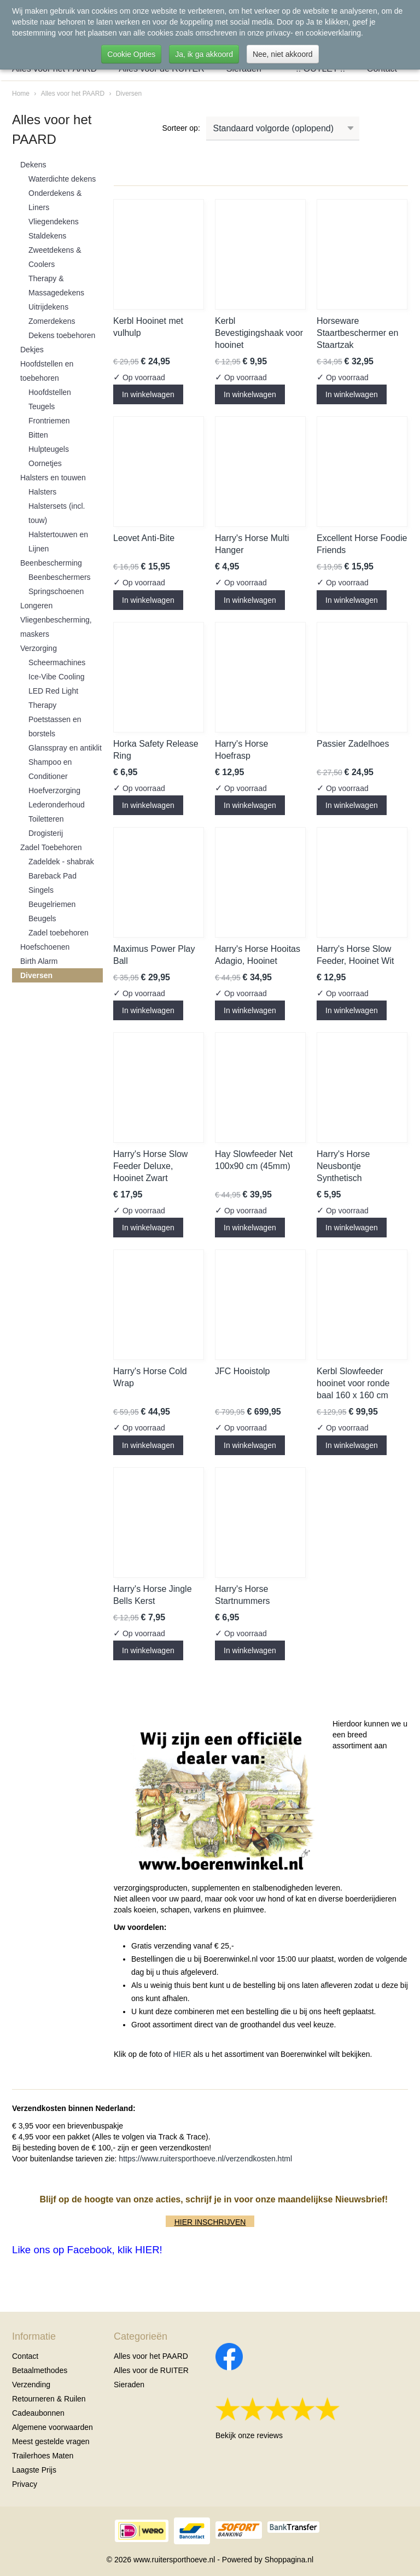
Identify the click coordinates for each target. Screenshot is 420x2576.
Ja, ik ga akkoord (204, 54)
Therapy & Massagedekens (56, 285)
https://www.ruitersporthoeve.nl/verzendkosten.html (205, 2158)
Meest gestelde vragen (51, 2441)
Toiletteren (46, 819)
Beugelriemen (51, 904)
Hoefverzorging (54, 790)
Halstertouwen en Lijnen (58, 541)
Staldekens (47, 235)
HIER (182, 2054)
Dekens (33, 164)
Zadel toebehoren (58, 932)
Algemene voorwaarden (52, 2427)
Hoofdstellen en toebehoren (46, 370)
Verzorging (38, 648)
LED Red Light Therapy (53, 698)
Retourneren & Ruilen (49, 2398)
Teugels (41, 406)
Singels (41, 890)
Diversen (129, 93)
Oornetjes (45, 463)
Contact (25, 2356)
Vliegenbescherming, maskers (56, 626)
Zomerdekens (51, 321)
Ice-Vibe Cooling (56, 676)
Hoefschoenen (44, 947)
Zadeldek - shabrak (61, 861)
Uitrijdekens (48, 307)
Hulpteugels (48, 449)
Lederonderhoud (56, 804)
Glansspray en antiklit (65, 747)
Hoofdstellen (49, 392)
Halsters (42, 491)
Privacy (24, 2484)
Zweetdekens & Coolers (54, 257)
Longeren (36, 605)
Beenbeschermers (59, 577)
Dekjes (32, 349)
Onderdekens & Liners (54, 200)
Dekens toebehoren (61, 335)
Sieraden (129, 2384)
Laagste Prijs (34, 2469)
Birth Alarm (38, 961)
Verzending (31, 2384)
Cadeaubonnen (38, 2413)
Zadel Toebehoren (51, 847)
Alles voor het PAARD (73, 93)
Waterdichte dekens (62, 179)
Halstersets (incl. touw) (56, 513)
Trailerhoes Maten (42, 2455)
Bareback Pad (52, 875)
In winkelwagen (148, 394)
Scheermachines (56, 662)
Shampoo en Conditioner (50, 769)
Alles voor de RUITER (151, 2370)
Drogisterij (45, 833)
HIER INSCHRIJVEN (210, 2222)
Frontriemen (48, 420)
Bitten (38, 435)
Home (21, 93)
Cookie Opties (131, 54)
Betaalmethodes (39, 2370)
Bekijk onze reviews (249, 2435)
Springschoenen (56, 591)
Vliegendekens (53, 221)
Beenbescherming (51, 563)
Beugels (42, 918)
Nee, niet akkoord (283, 54)
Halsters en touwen (53, 477)
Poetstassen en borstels (54, 726)
